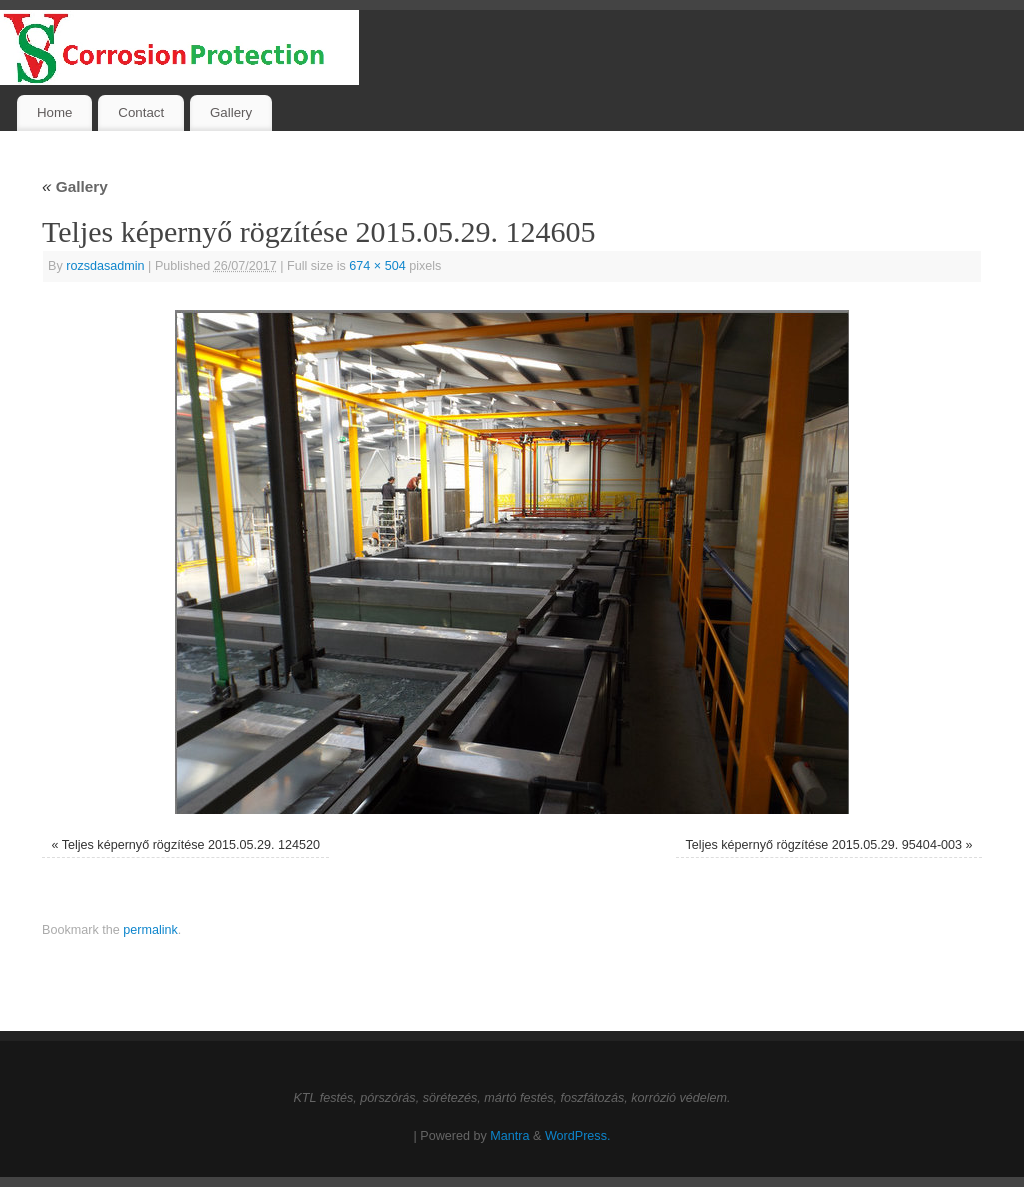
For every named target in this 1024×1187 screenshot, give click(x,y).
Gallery (231, 112)
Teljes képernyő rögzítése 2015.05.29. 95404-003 (824, 845)
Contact (141, 112)
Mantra (509, 1136)
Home (54, 112)
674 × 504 (377, 266)
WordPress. (578, 1136)
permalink (150, 930)
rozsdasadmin (105, 266)
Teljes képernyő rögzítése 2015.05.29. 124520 (191, 845)
